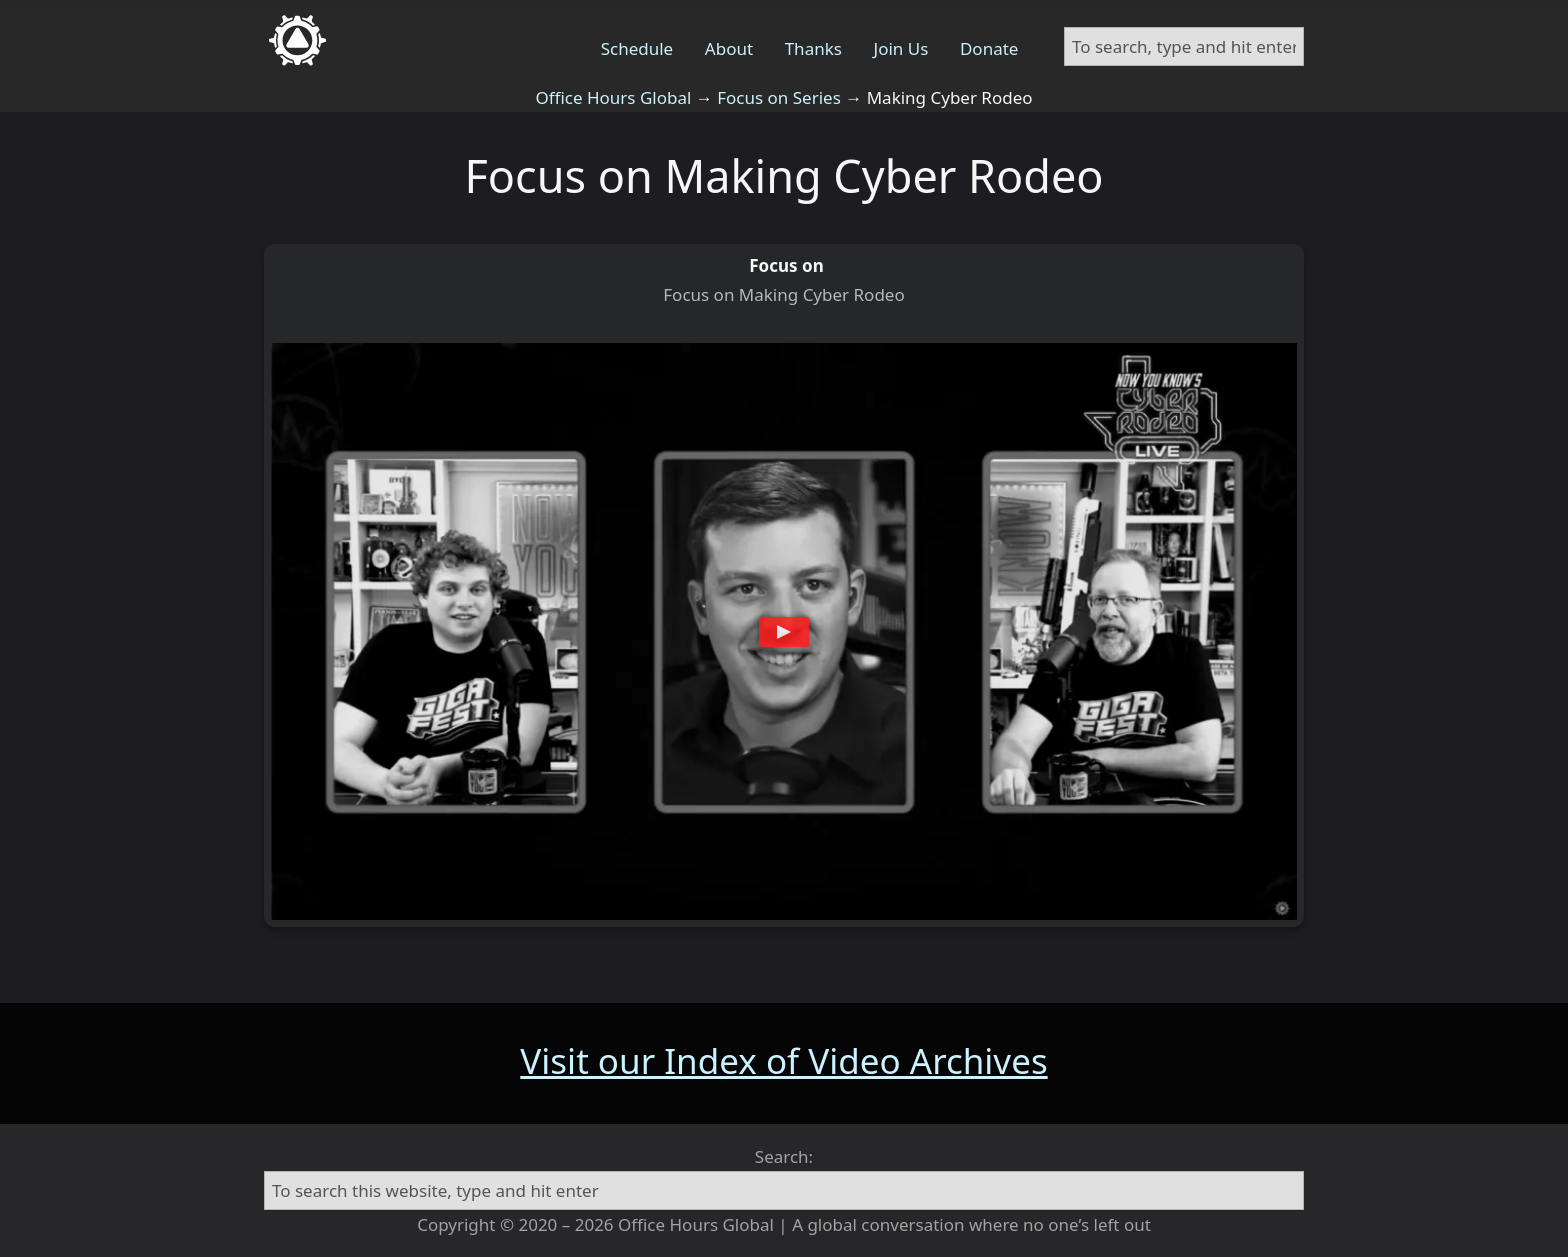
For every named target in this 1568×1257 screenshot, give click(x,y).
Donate (989, 48)
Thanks (813, 48)
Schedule (637, 48)
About (729, 48)
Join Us (901, 48)
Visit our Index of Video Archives (783, 1060)
